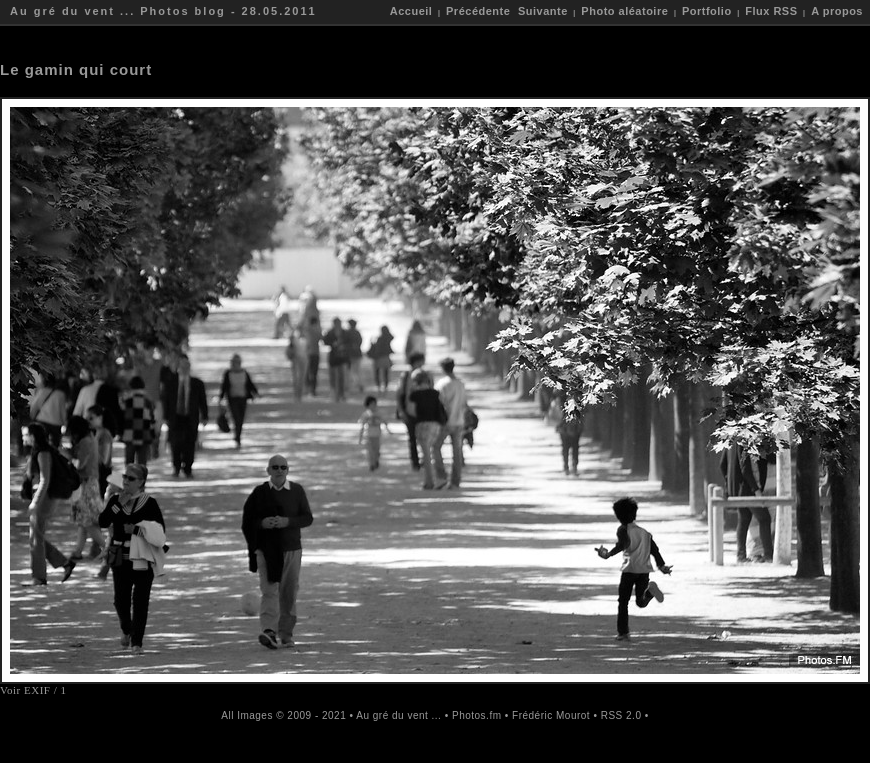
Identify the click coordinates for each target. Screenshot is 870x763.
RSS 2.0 (621, 715)
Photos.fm (477, 715)
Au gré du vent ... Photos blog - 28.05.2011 (163, 11)
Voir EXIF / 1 (33, 690)
